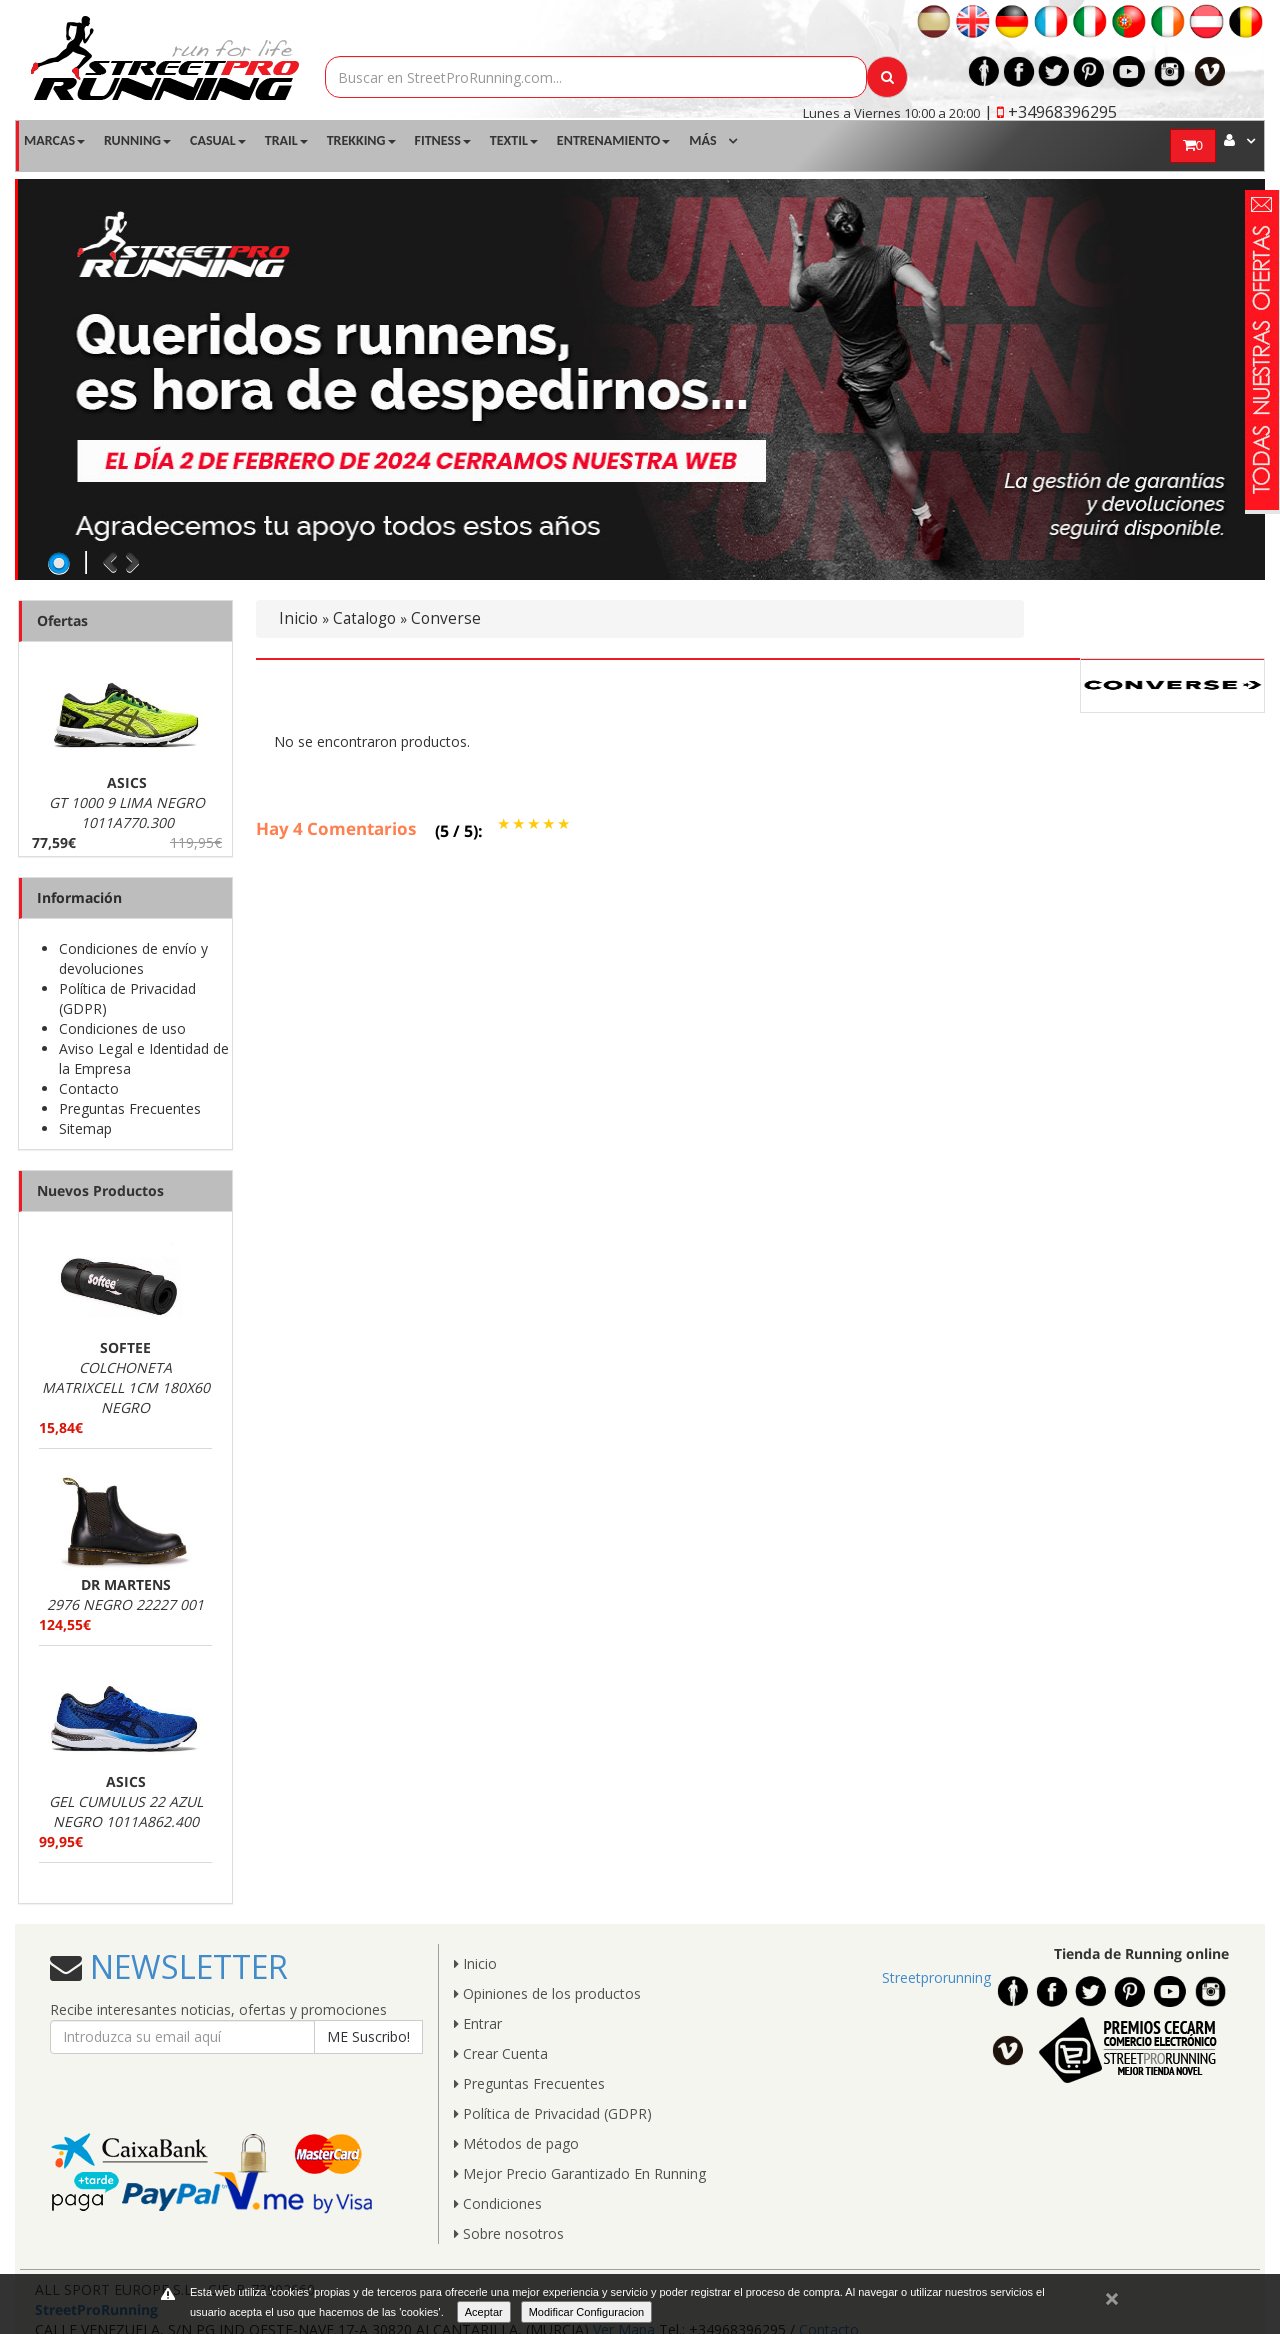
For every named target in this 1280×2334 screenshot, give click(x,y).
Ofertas (62, 620)
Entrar (478, 2023)
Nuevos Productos (100, 1190)
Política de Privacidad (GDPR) (553, 2113)
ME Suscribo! (368, 2036)
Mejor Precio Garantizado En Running (580, 2173)
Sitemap (85, 1128)
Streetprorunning (936, 1977)
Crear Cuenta (501, 2053)
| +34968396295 (1050, 112)
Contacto (89, 1088)
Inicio (298, 618)
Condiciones (498, 2203)
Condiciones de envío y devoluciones (133, 958)
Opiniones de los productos (547, 1993)
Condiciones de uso (122, 1028)
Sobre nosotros (509, 2233)
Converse (446, 618)
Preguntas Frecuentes (130, 1108)
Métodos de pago (516, 2143)
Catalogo (364, 618)
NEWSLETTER (185, 1966)
